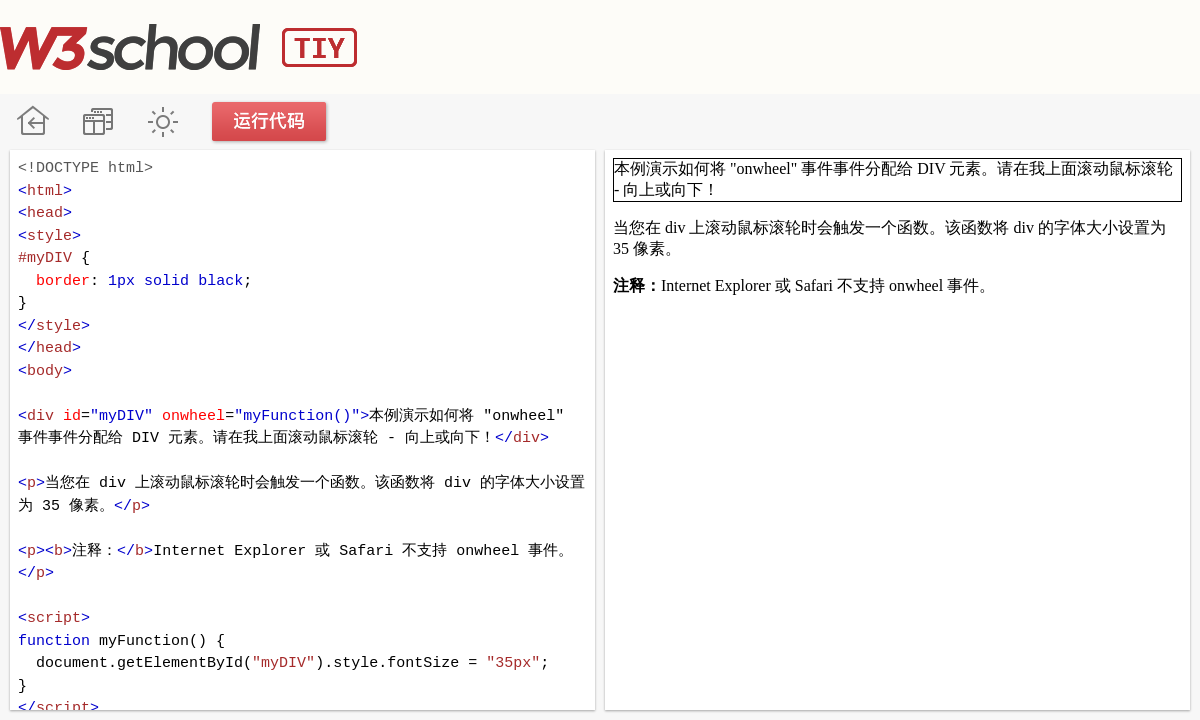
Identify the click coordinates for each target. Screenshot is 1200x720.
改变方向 (97, 121)
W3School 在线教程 (32, 121)
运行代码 (270, 121)
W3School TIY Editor (178, 47)
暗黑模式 (162, 121)
